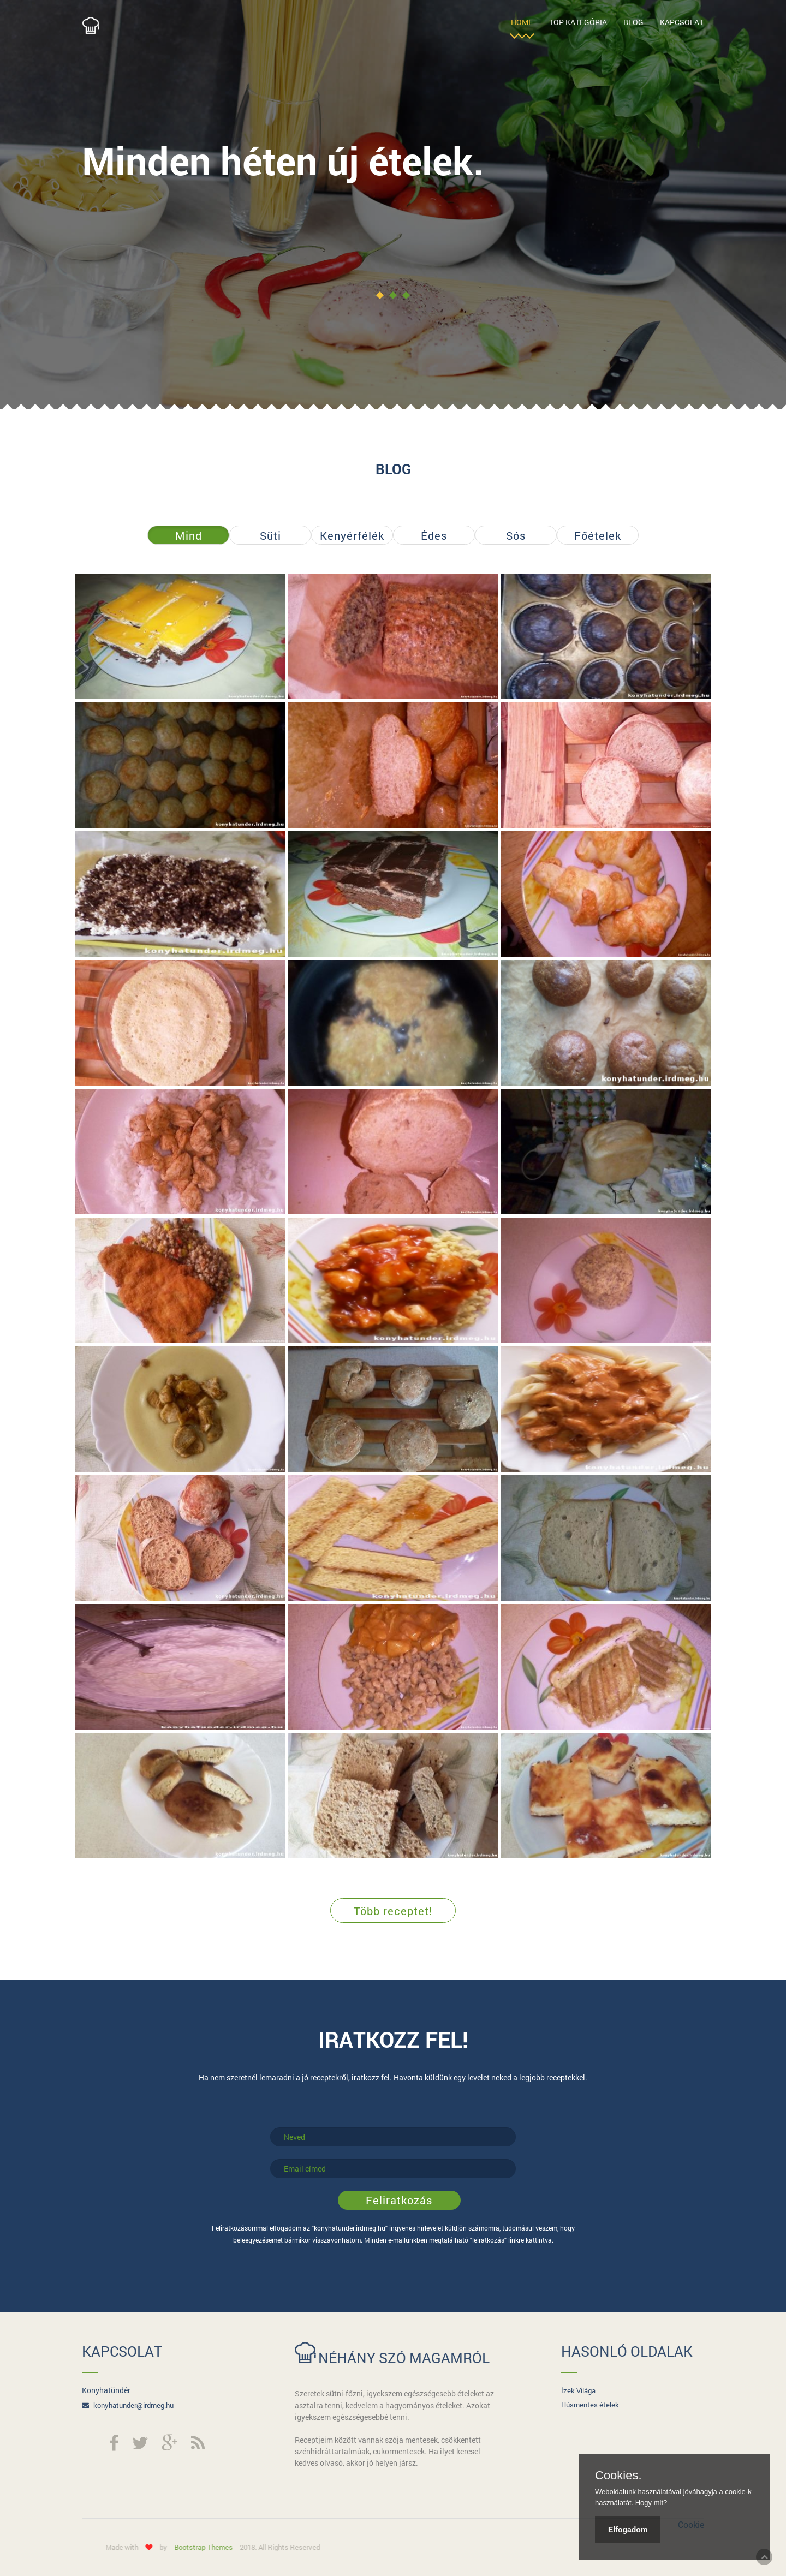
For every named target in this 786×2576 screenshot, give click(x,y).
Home (522, 22)
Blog (633, 22)
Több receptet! (393, 1911)
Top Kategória (578, 22)
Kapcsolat (682, 22)
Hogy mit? (651, 2503)
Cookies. (618, 2475)
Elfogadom (627, 2529)
